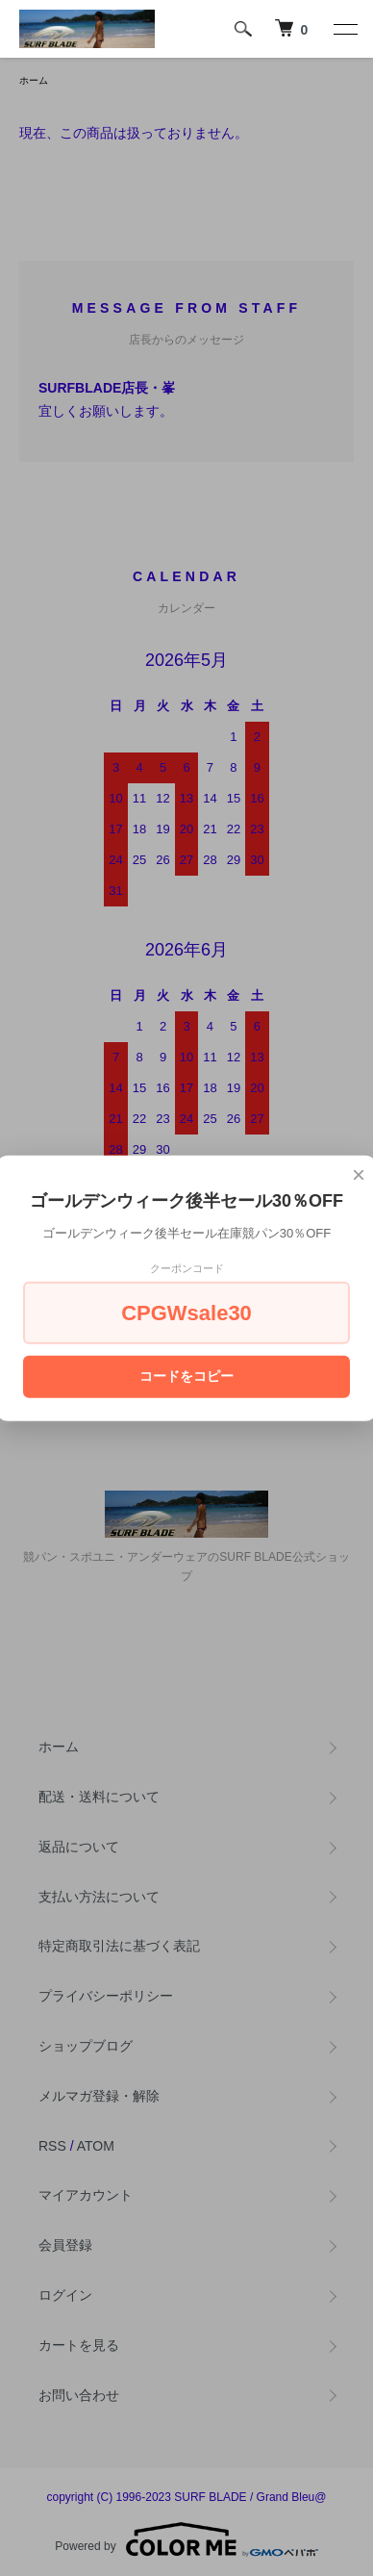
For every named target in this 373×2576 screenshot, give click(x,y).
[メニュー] (344, 29)
